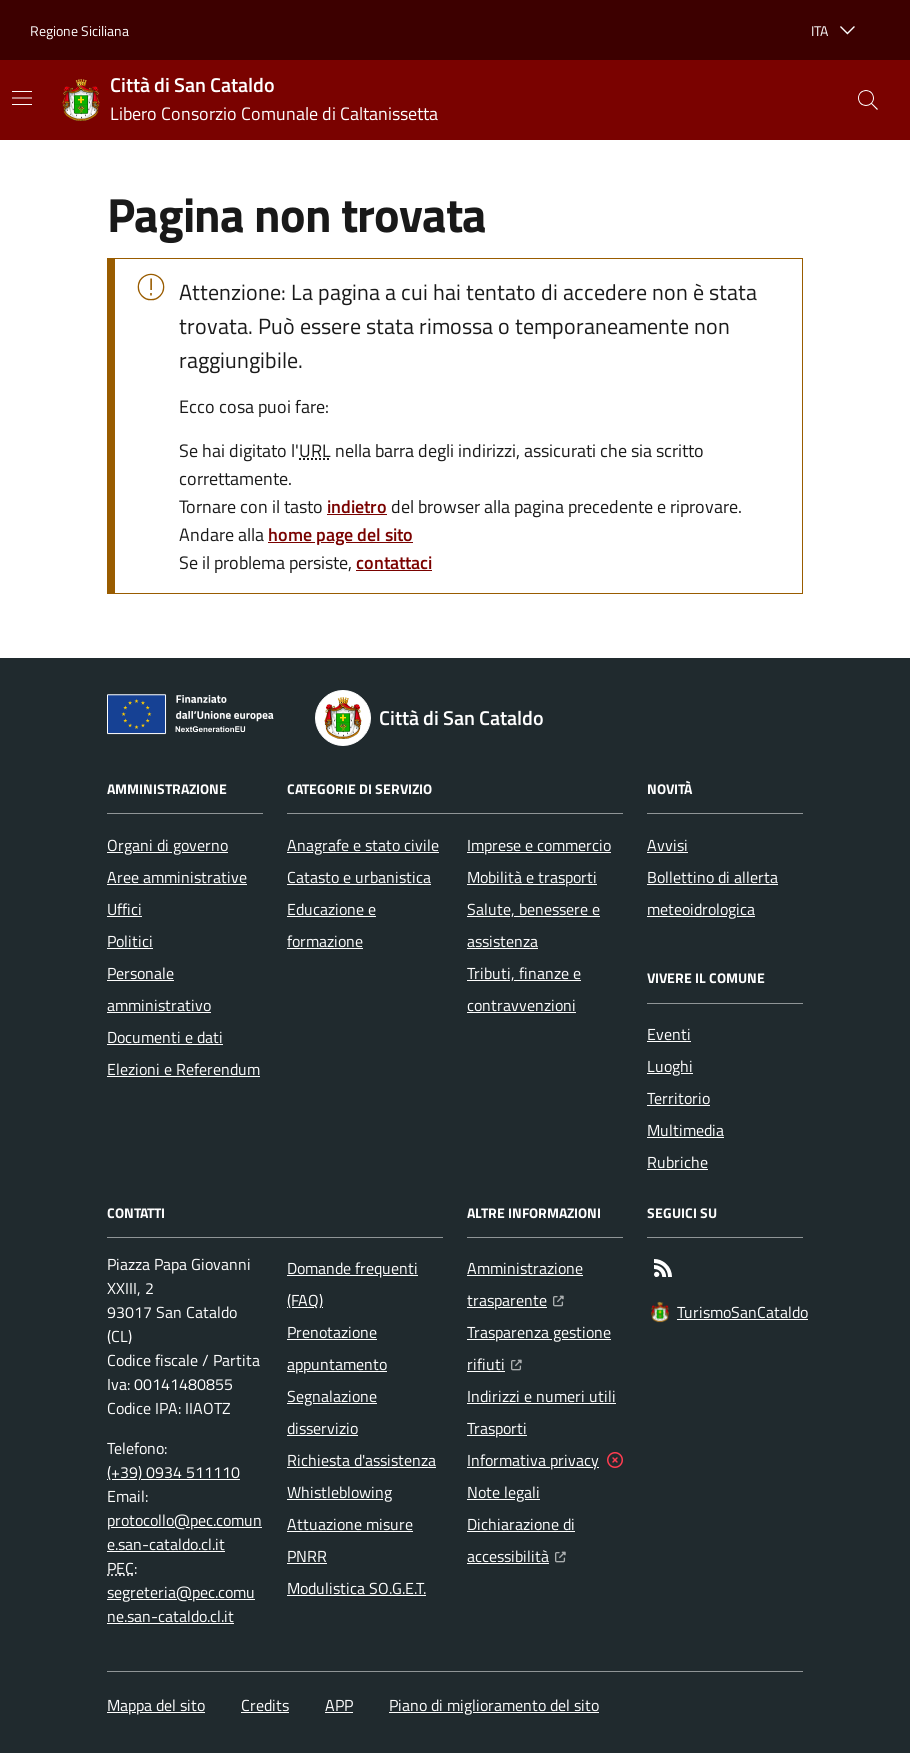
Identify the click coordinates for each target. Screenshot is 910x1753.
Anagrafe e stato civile (363, 845)
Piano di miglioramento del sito (494, 1705)
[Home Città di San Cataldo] (250, 100)
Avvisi (667, 845)
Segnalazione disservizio (332, 1412)
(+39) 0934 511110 (173, 1472)
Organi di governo (167, 845)
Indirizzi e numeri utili (541, 1396)
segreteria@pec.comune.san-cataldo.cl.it (181, 1604)
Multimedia (685, 1130)
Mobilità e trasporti (532, 877)
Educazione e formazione (331, 925)
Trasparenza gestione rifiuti (545, 1348)
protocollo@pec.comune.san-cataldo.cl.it (184, 1532)
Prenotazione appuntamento (337, 1348)
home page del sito (340, 534)
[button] (868, 100)
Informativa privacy (533, 1460)
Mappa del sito (156, 1705)
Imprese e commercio (539, 845)
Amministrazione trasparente (545, 1284)
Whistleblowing (339, 1492)
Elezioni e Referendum (183, 1069)
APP (339, 1705)
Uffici (124, 909)
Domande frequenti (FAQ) (352, 1284)
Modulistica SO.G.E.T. (356, 1588)
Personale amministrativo (159, 989)
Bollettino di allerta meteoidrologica (712, 893)
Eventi (669, 1034)
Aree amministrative (177, 877)
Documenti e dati (165, 1037)
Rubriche (677, 1162)
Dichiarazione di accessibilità (545, 1540)
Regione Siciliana (79, 30)
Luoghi (670, 1066)
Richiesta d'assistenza (361, 1460)
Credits (265, 1705)
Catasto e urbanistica (359, 877)
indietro (357, 506)
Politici (130, 941)
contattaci (394, 562)
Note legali (503, 1492)
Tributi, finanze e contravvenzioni (524, 989)
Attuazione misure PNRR (350, 1540)
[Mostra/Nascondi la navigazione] (22, 98)
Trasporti (497, 1428)
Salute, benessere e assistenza (533, 925)
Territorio (678, 1098)
